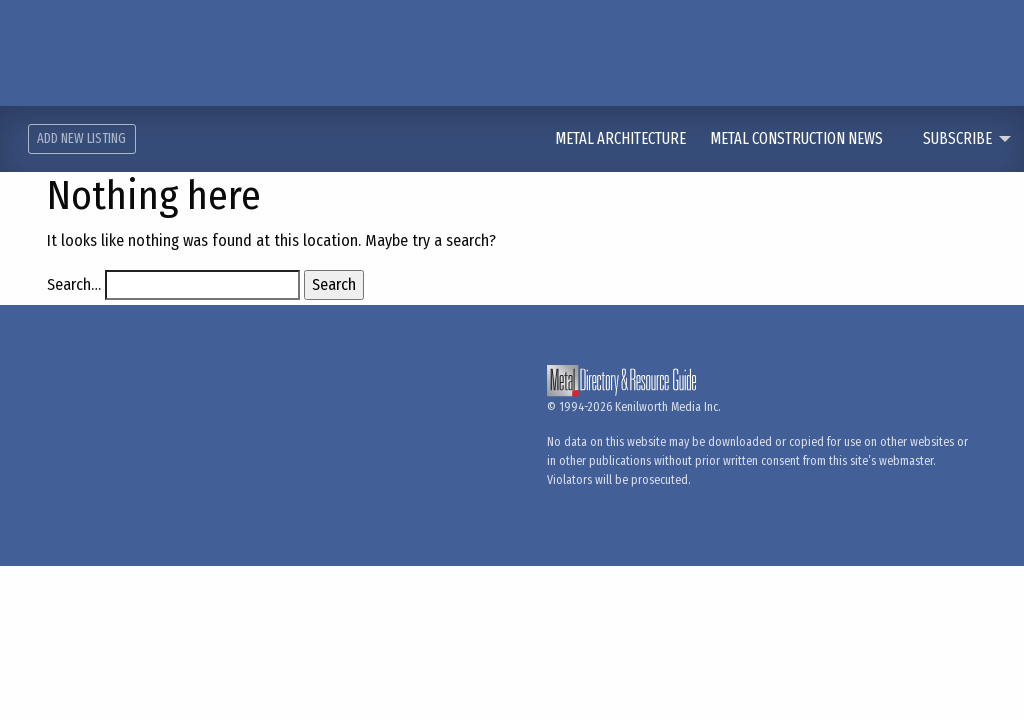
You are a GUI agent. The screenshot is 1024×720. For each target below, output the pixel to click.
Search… (74, 284)
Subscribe (957, 138)
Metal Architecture (622, 138)
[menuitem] (632, 139)
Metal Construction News (798, 138)
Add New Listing (81, 138)
